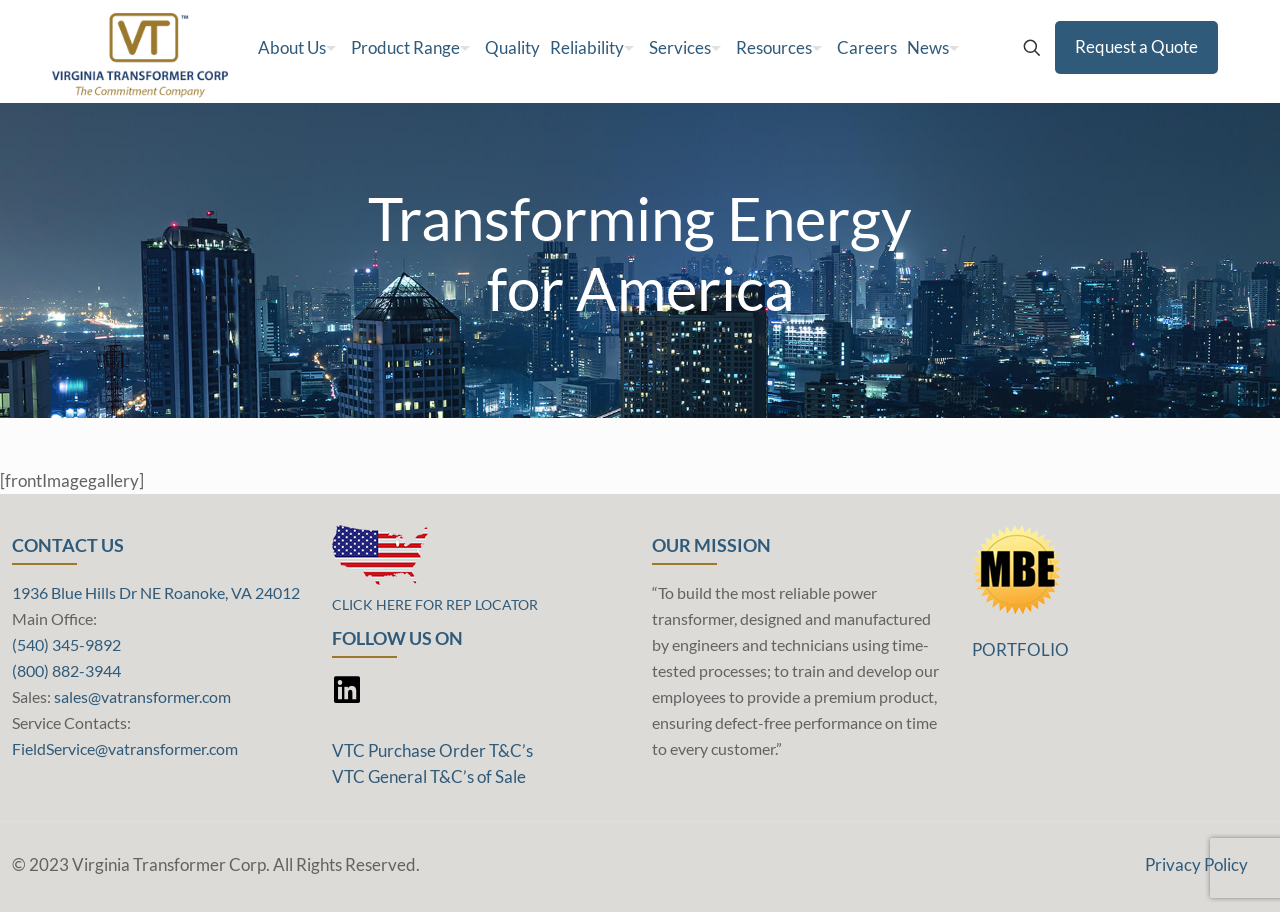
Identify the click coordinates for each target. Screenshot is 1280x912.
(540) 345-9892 (66, 644)
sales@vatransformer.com (142, 696)
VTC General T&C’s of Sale (429, 776)
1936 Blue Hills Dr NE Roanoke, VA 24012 (156, 592)
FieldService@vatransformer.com (125, 748)
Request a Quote (1136, 46)
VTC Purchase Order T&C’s (432, 750)
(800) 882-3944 (66, 670)
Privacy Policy (1196, 864)
